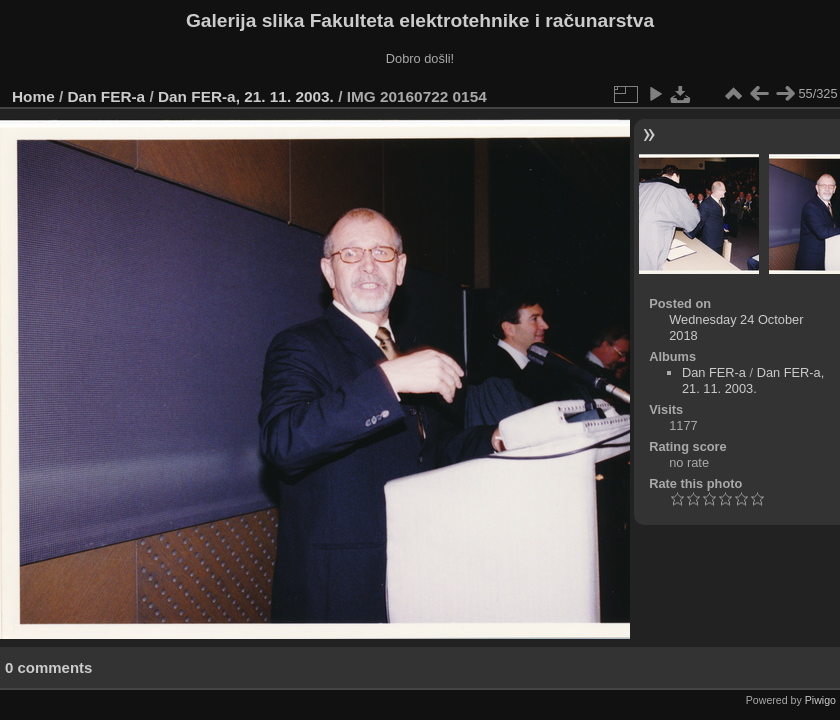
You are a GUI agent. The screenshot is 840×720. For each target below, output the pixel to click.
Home (33, 96)
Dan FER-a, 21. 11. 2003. (246, 96)
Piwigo (820, 700)
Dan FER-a (107, 96)
